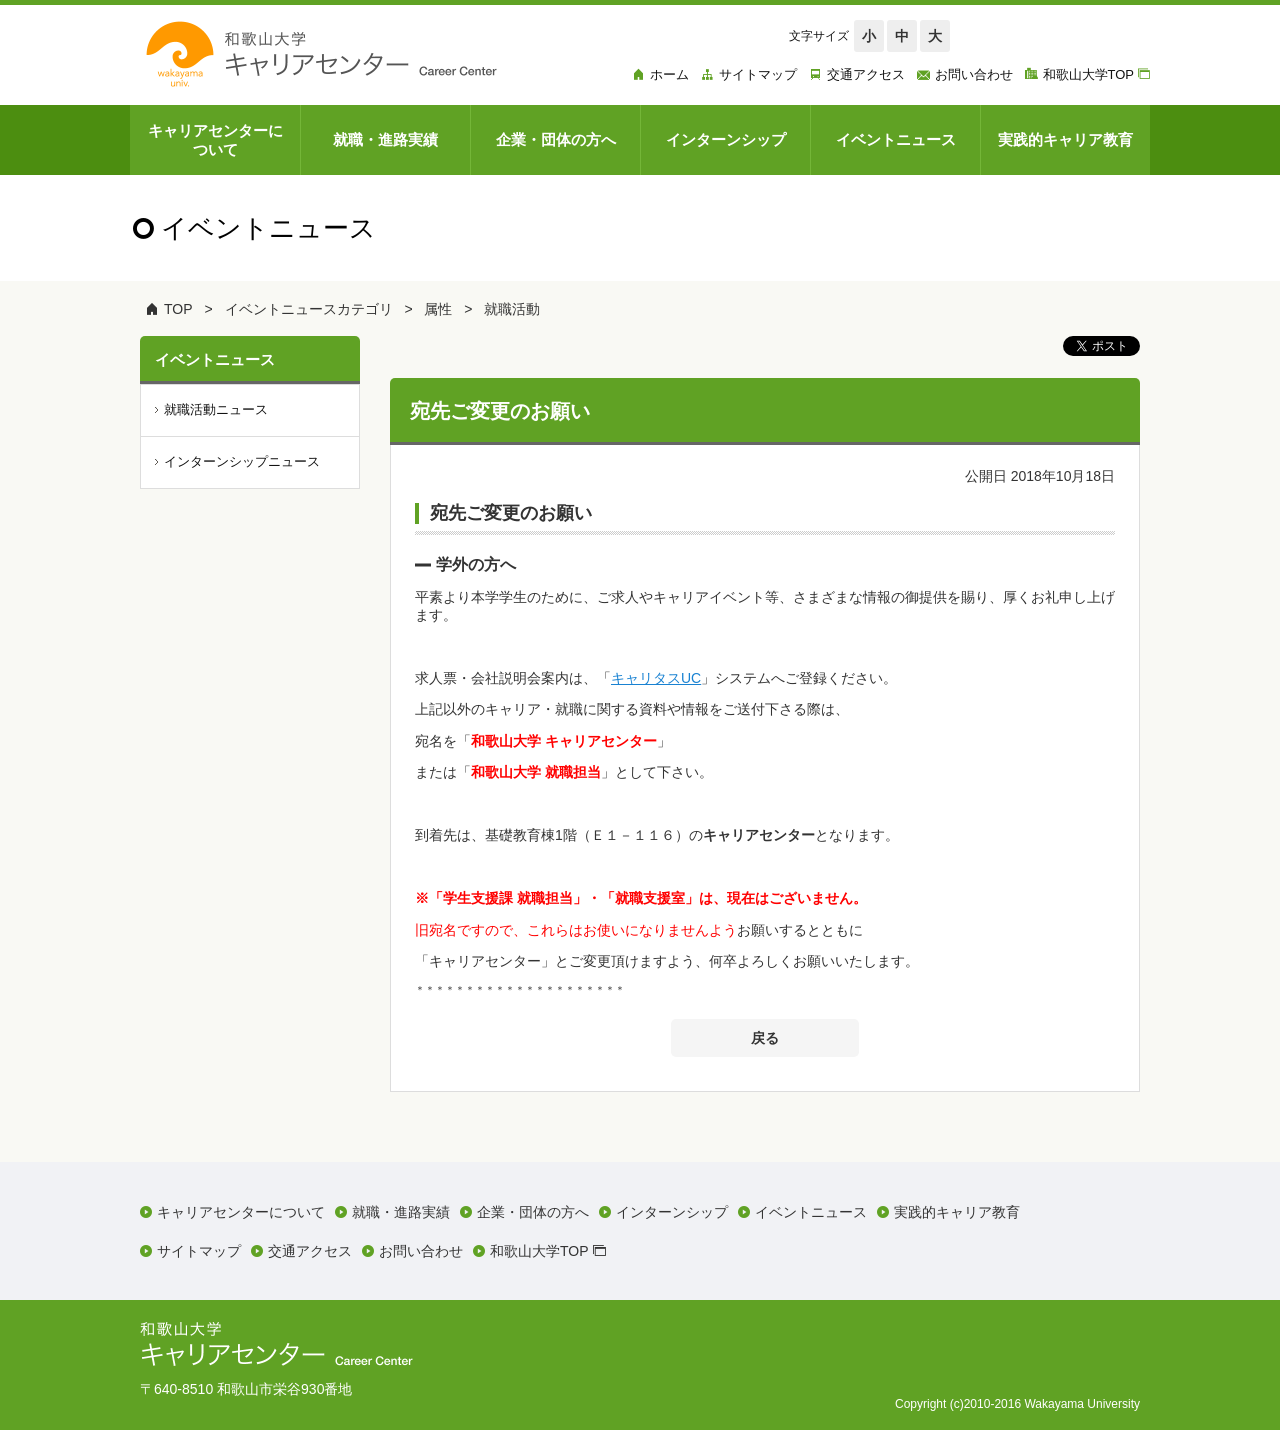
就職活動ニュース (216, 409)
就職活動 (512, 309)
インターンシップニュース (242, 461)
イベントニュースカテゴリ (309, 309)
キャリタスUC (656, 678)
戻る (765, 1038)
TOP (178, 309)
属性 (438, 309)
